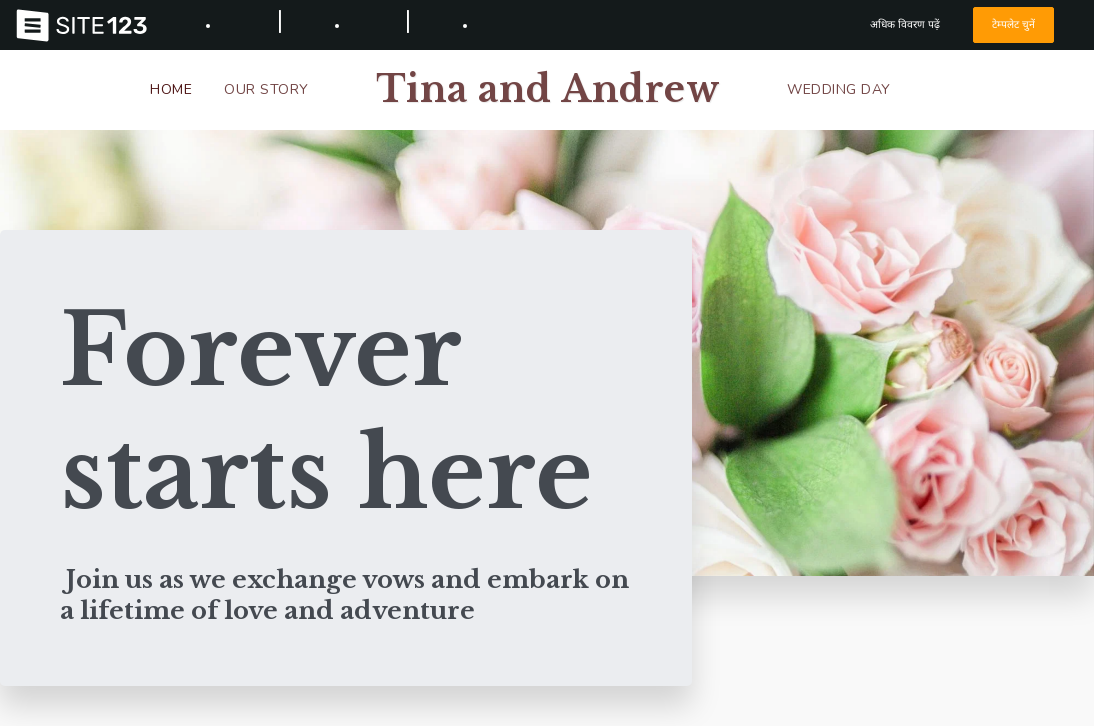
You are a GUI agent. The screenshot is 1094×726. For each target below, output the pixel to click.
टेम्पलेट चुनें (1013, 24)
